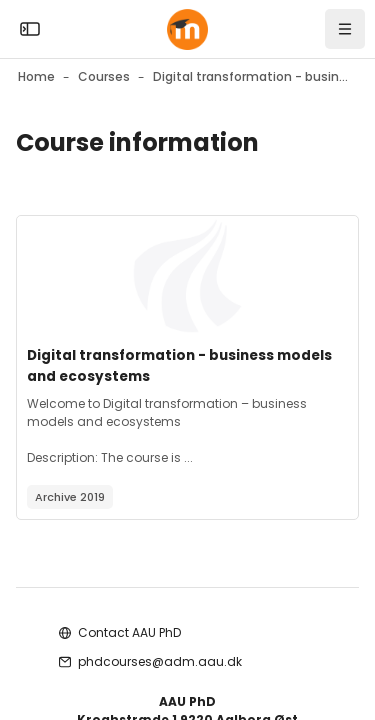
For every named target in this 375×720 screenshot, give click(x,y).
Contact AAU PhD (129, 632)
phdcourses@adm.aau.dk (160, 661)
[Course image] (187, 276)
